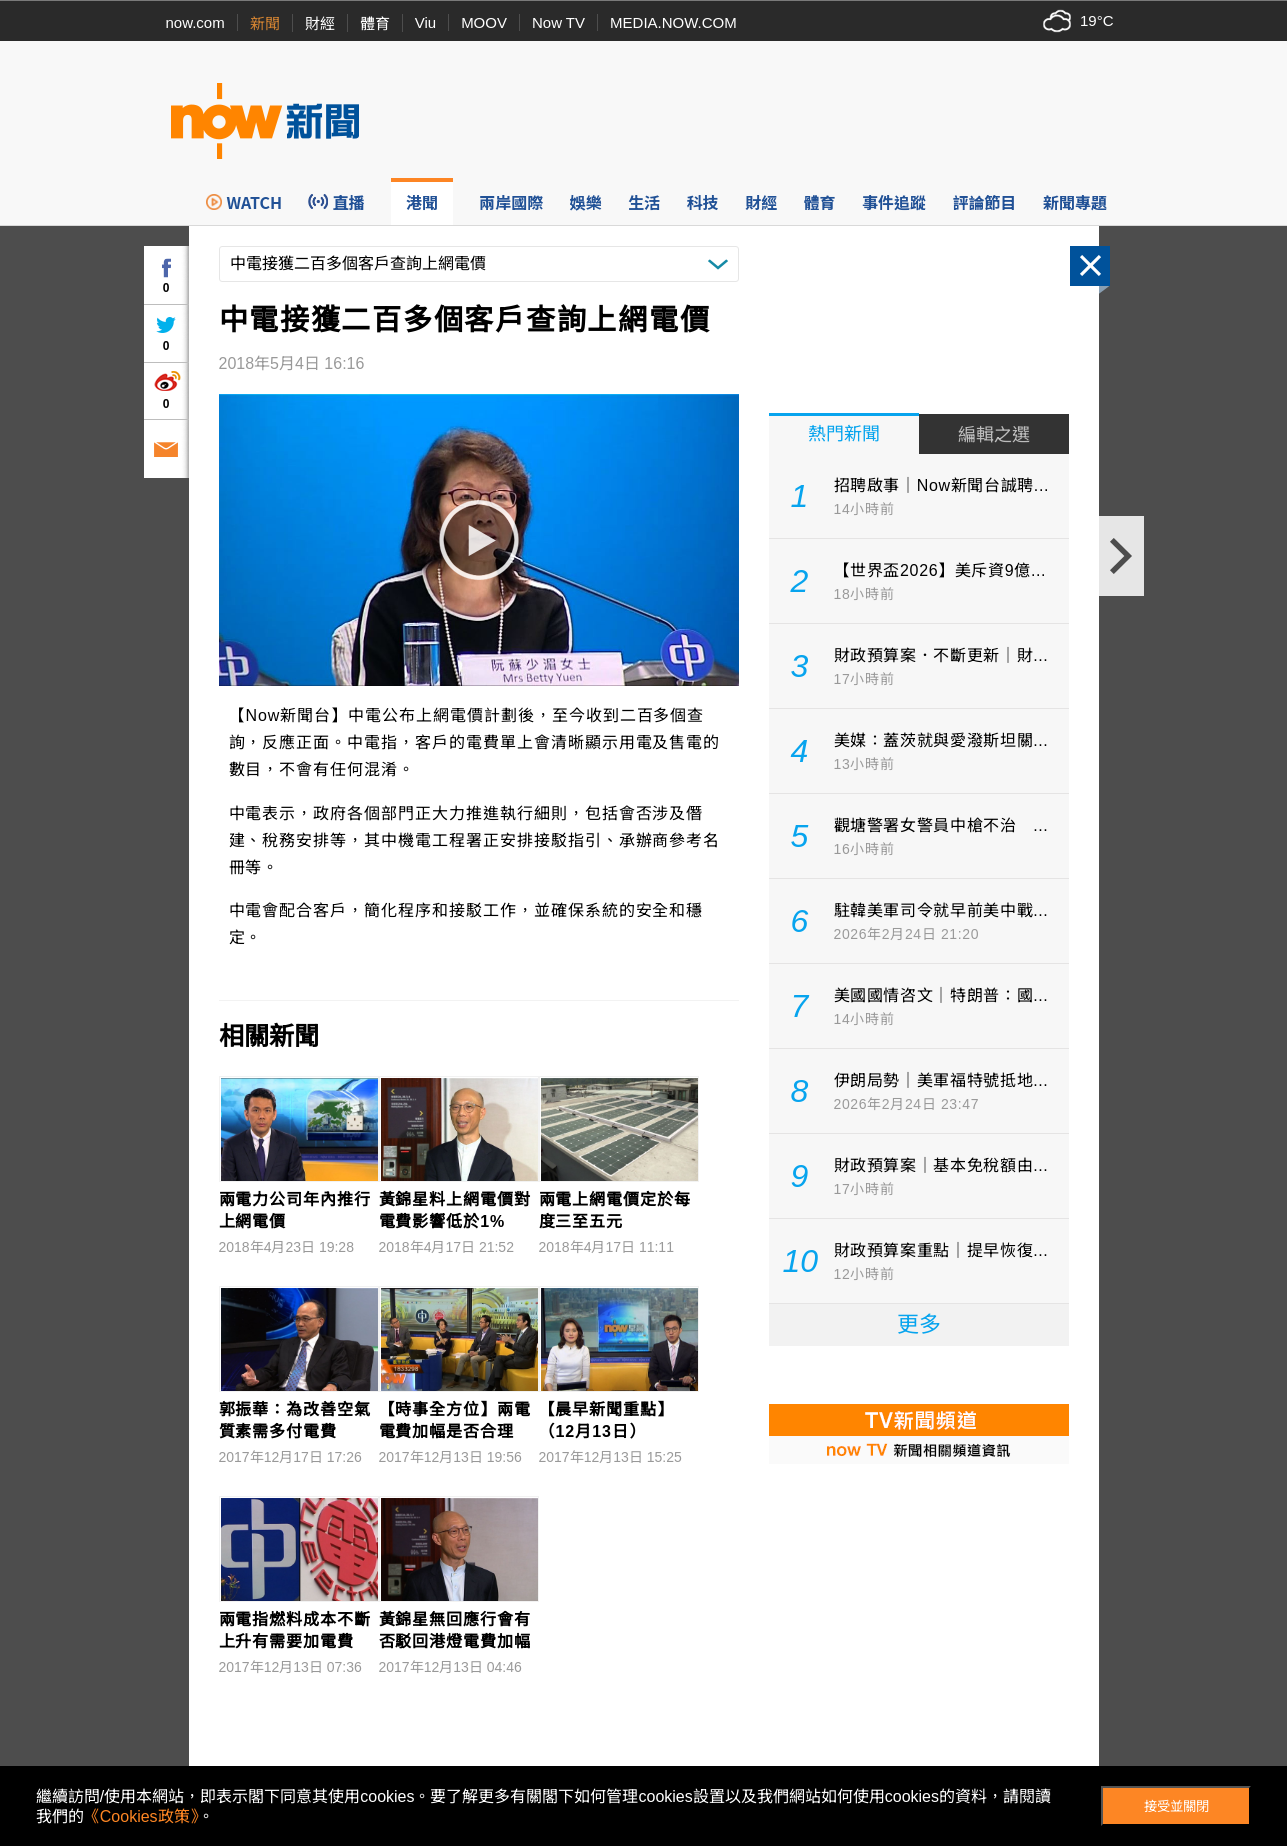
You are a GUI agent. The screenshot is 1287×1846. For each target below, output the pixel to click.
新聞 (265, 23)
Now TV (558, 22)
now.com (195, 22)
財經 (320, 23)
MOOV (484, 22)
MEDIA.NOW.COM (673, 22)
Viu (425, 22)
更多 (919, 1324)
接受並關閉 (1176, 1806)
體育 (375, 23)
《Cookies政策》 (141, 1816)
